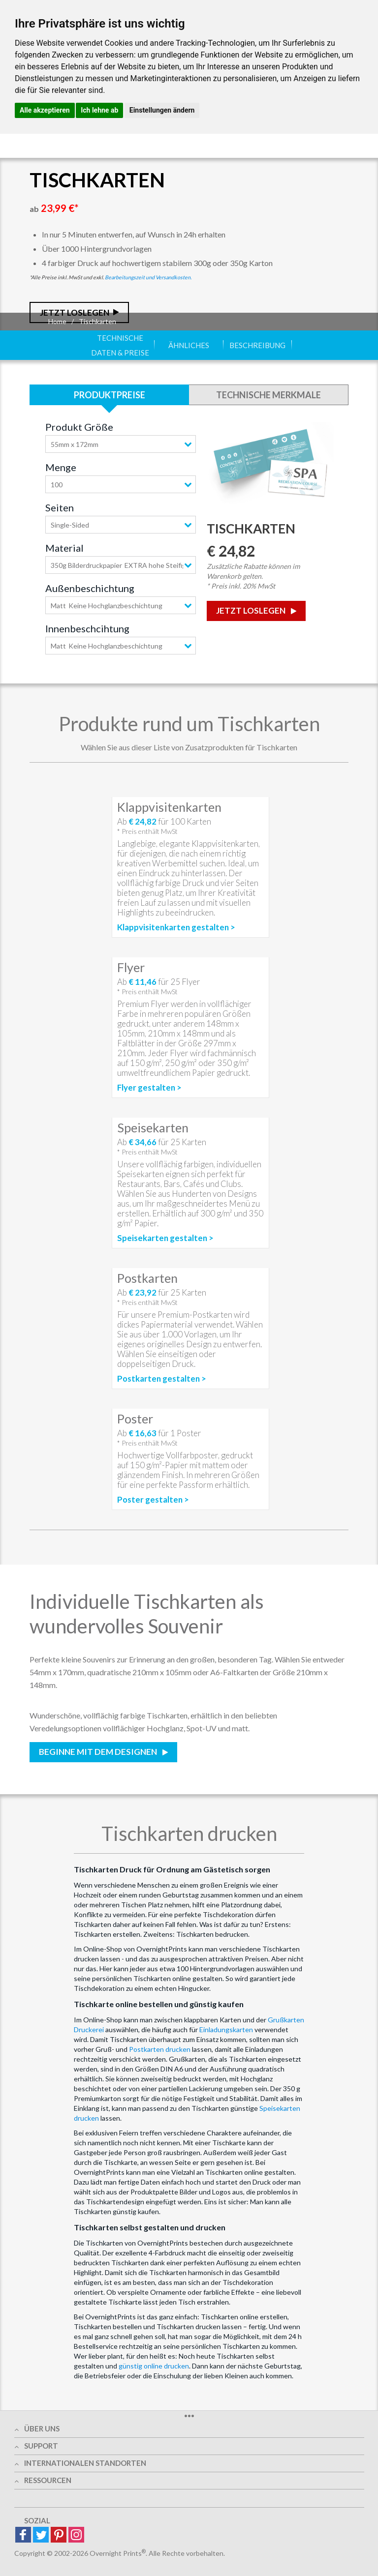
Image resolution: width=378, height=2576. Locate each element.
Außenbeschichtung (89, 588)
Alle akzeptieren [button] (45, 110)
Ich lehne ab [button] (99, 110)
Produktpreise (109, 394)
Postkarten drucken (159, 2049)
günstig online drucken (154, 2366)
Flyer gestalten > (149, 1088)
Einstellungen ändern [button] (162, 110)
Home (57, 321)
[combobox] (120, 444)
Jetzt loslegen (251, 610)
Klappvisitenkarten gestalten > (176, 927)
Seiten (59, 507)
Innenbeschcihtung (87, 628)
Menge (60, 467)
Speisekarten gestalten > (165, 1238)
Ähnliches (188, 345)
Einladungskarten (226, 2029)
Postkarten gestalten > (161, 1379)
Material (64, 548)
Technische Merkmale (268, 394)
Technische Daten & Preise (120, 345)
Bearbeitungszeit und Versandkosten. (148, 277)
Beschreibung (257, 345)
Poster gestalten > (153, 1500)
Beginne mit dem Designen (98, 1752)
